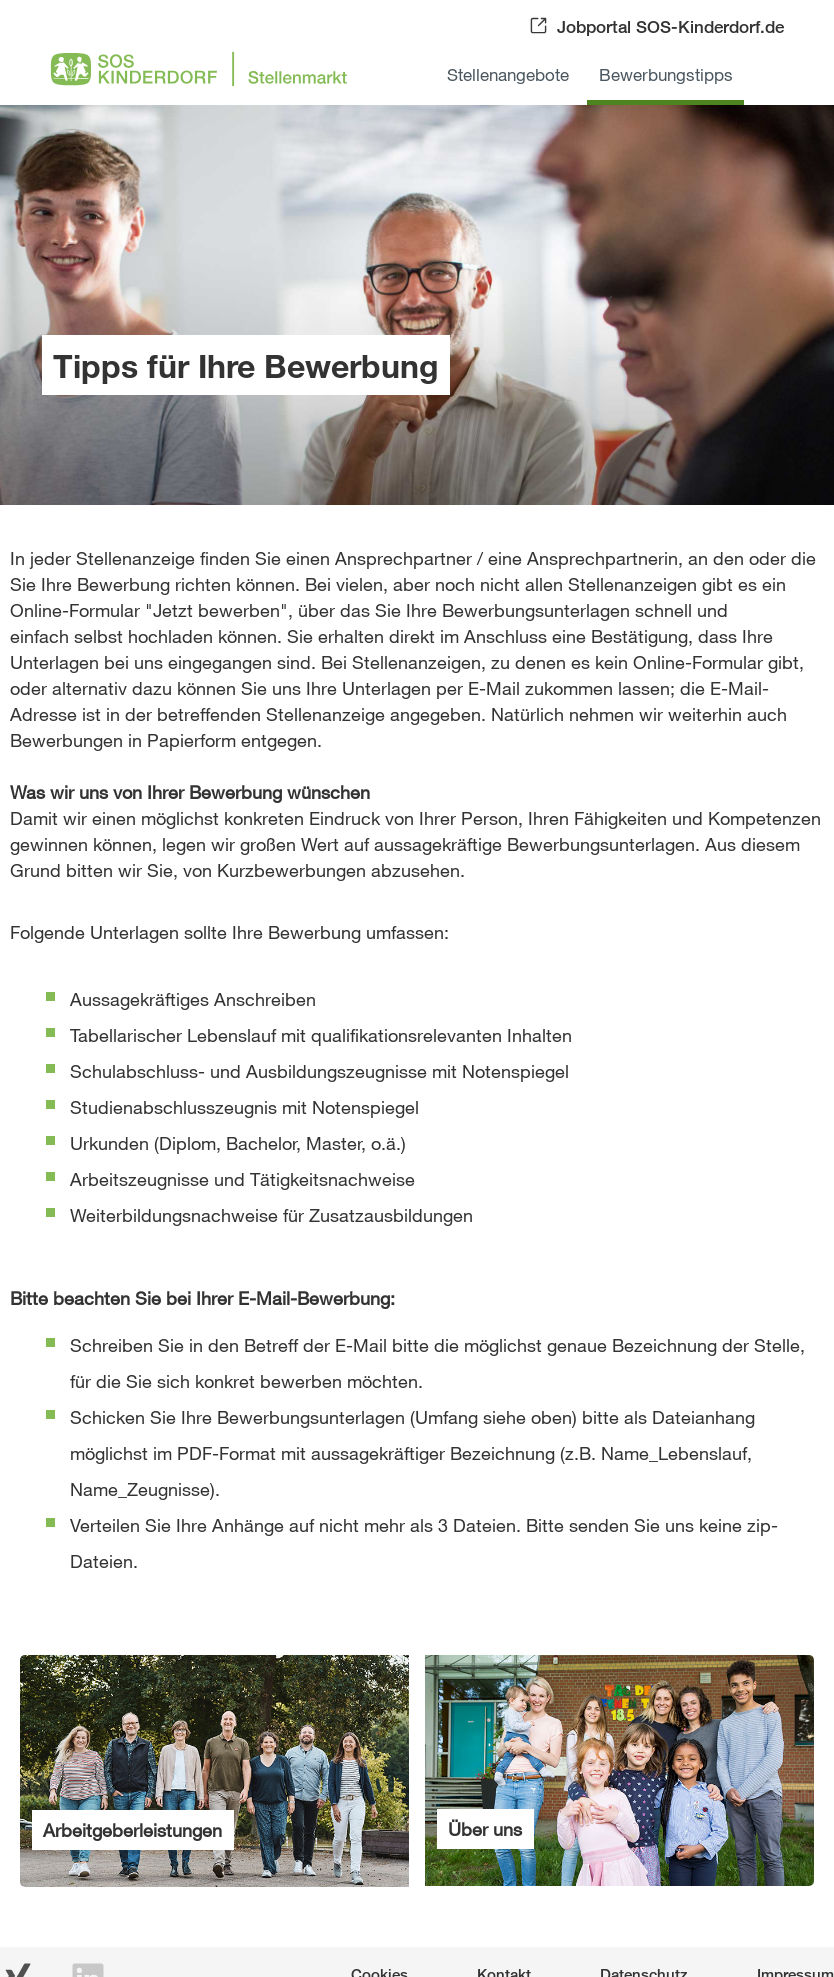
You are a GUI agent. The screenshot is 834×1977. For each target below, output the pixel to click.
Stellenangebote (508, 74)
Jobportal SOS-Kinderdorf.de (670, 26)
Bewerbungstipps (666, 74)
